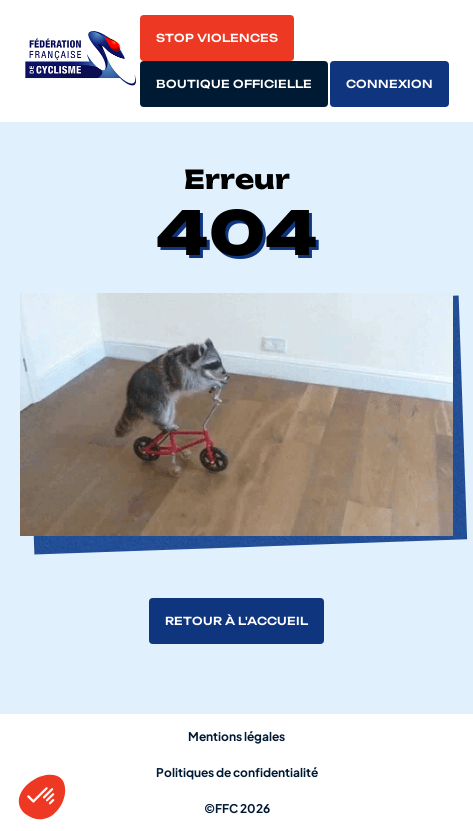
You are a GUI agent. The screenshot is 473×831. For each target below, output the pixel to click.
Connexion (389, 84)
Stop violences (217, 38)
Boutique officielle (234, 84)
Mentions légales (236, 736)
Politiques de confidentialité (237, 772)
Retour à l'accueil (236, 621)
